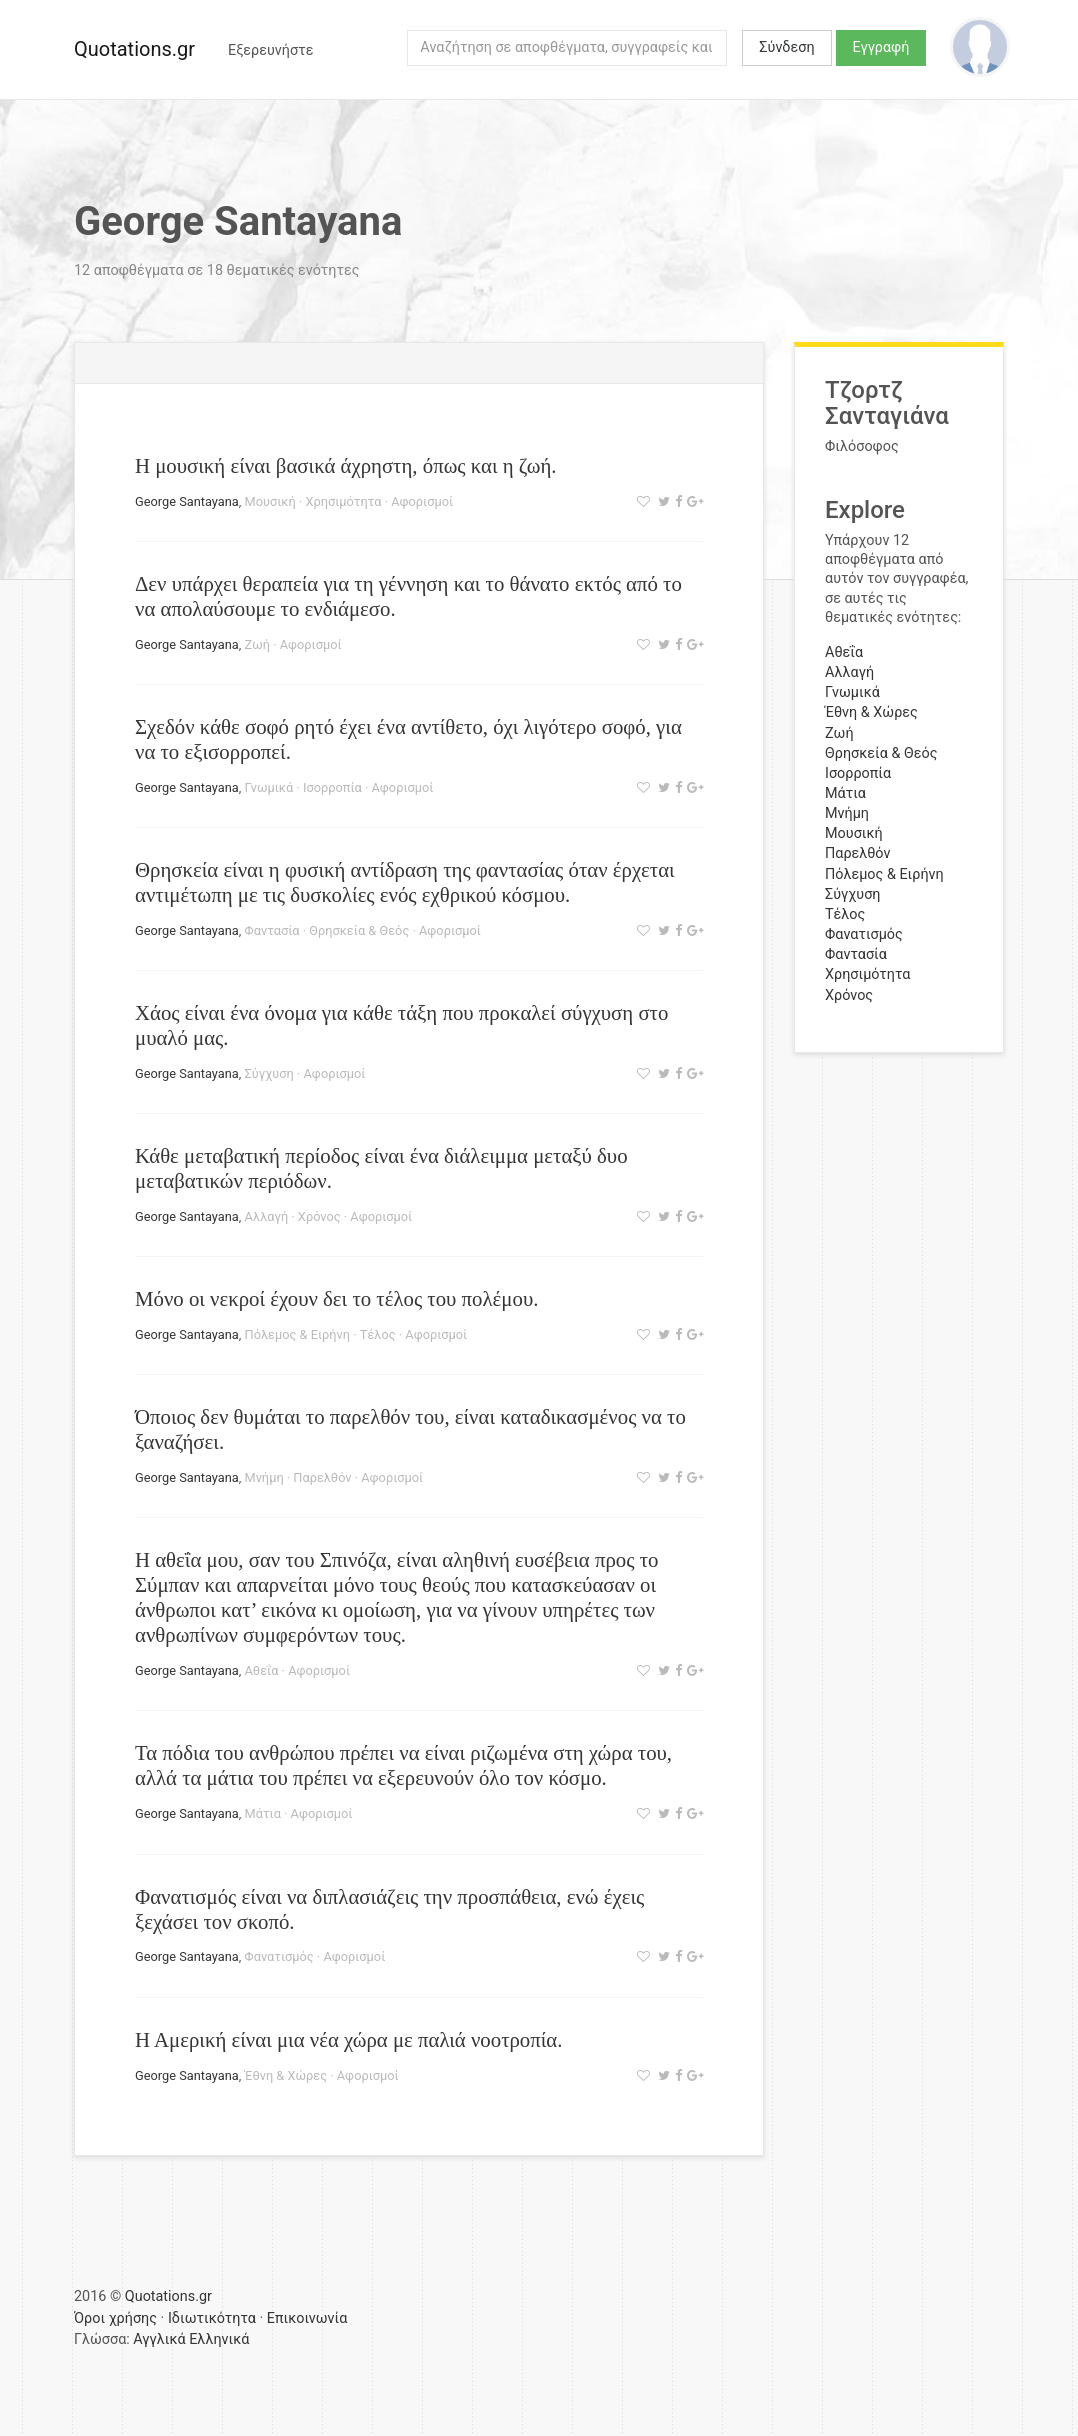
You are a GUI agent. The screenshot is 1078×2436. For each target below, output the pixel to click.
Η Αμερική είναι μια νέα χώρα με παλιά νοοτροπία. (348, 2039)
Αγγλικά (159, 2339)
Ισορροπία (332, 787)
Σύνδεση (786, 47)
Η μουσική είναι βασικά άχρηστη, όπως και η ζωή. (345, 465)
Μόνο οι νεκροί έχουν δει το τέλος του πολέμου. (336, 1298)
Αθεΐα (262, 1670)
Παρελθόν (322, 1477)
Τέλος (378, 1334)
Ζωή (257, 644)
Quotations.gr (134, 49)
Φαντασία (272, 930)
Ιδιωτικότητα (212, 2318)
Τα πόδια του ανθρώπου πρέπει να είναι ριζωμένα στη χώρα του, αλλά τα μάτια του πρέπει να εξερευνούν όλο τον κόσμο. (403, 1765)
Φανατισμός (279, 1956)
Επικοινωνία (307, 2318)
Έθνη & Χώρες (286, 2075)
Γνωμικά (269, 787)
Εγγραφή (881, 47)
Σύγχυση (269, 1073)
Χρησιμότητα (343, 501)
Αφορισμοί (422, 501)
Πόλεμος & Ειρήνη (298, 1334)
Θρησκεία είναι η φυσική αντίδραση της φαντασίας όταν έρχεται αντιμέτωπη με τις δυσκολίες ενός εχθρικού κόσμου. (405, 882)
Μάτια (263, 1813)
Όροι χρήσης (115, 2318)
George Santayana (187, 501)
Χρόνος (319, 1216)
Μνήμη (264, 1477)
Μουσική (270, 501)
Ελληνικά (219, 2339)
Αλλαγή (267, 1216)
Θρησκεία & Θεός (359, 930)
